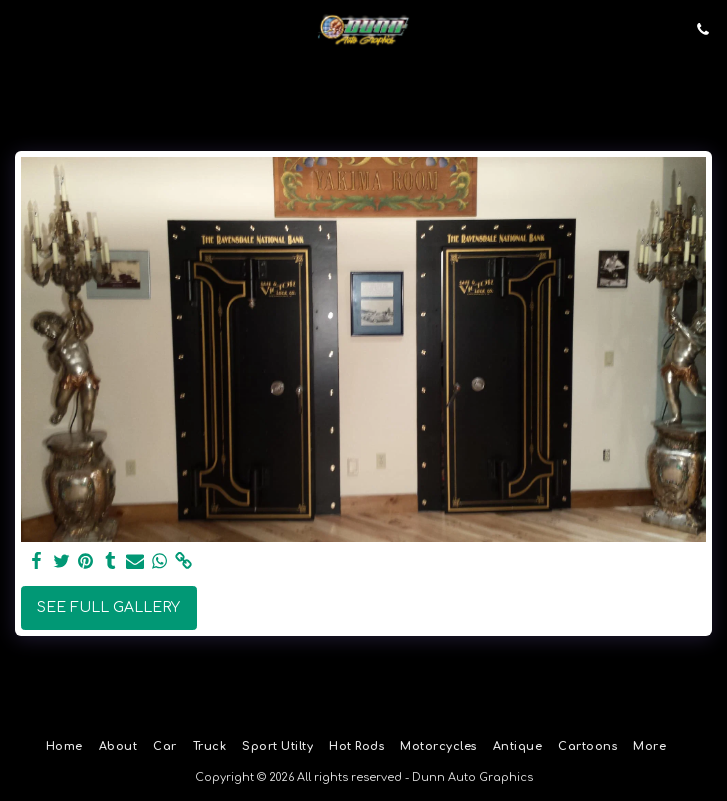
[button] (22, 28)
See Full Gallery (108, 607)
